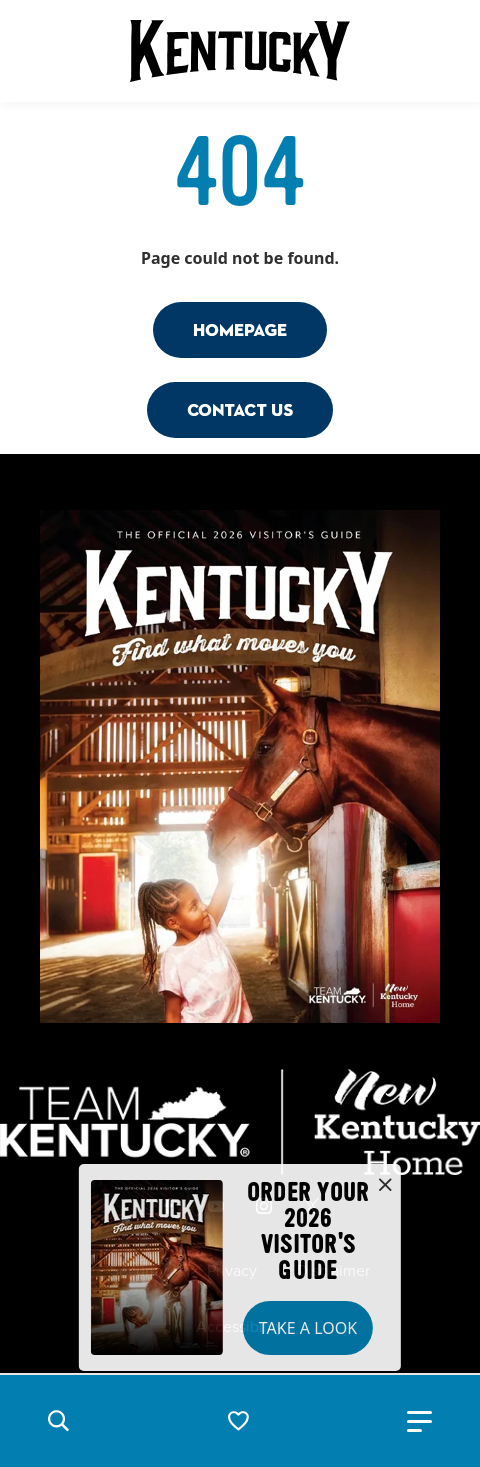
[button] (58, 1421)
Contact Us (240, 409)
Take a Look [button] (308, 1328)
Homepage (240, 329)
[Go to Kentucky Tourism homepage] (240, 51)
